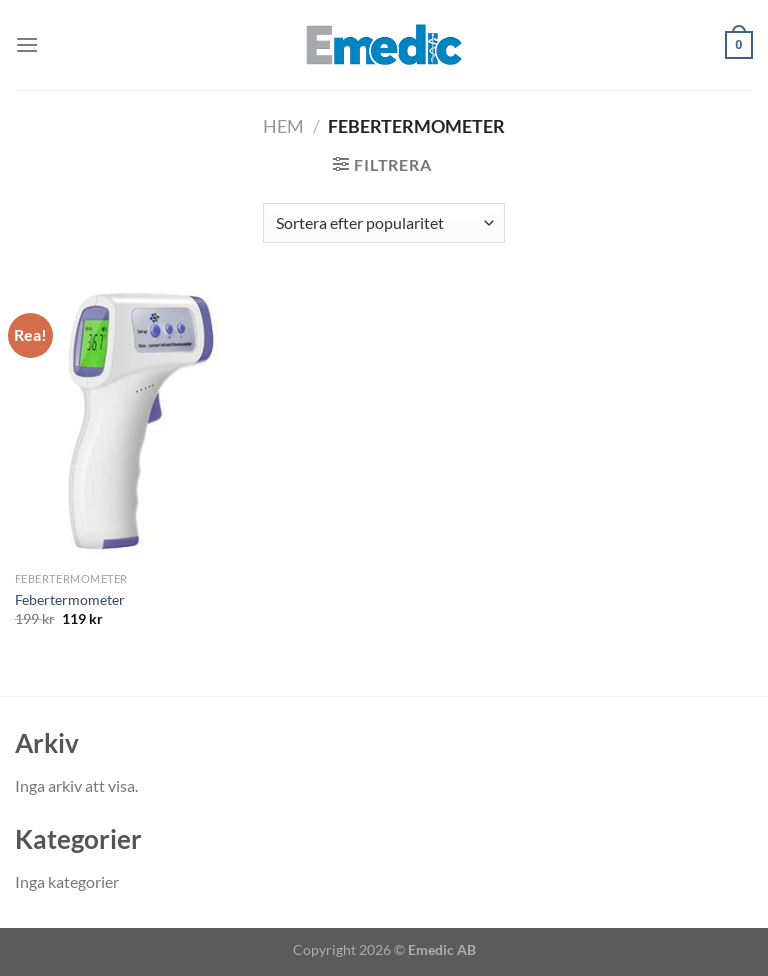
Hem (283, 126)
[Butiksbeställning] (383, 223)
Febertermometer (70, 599)
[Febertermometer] (131, 422)
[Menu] (27, 44)
